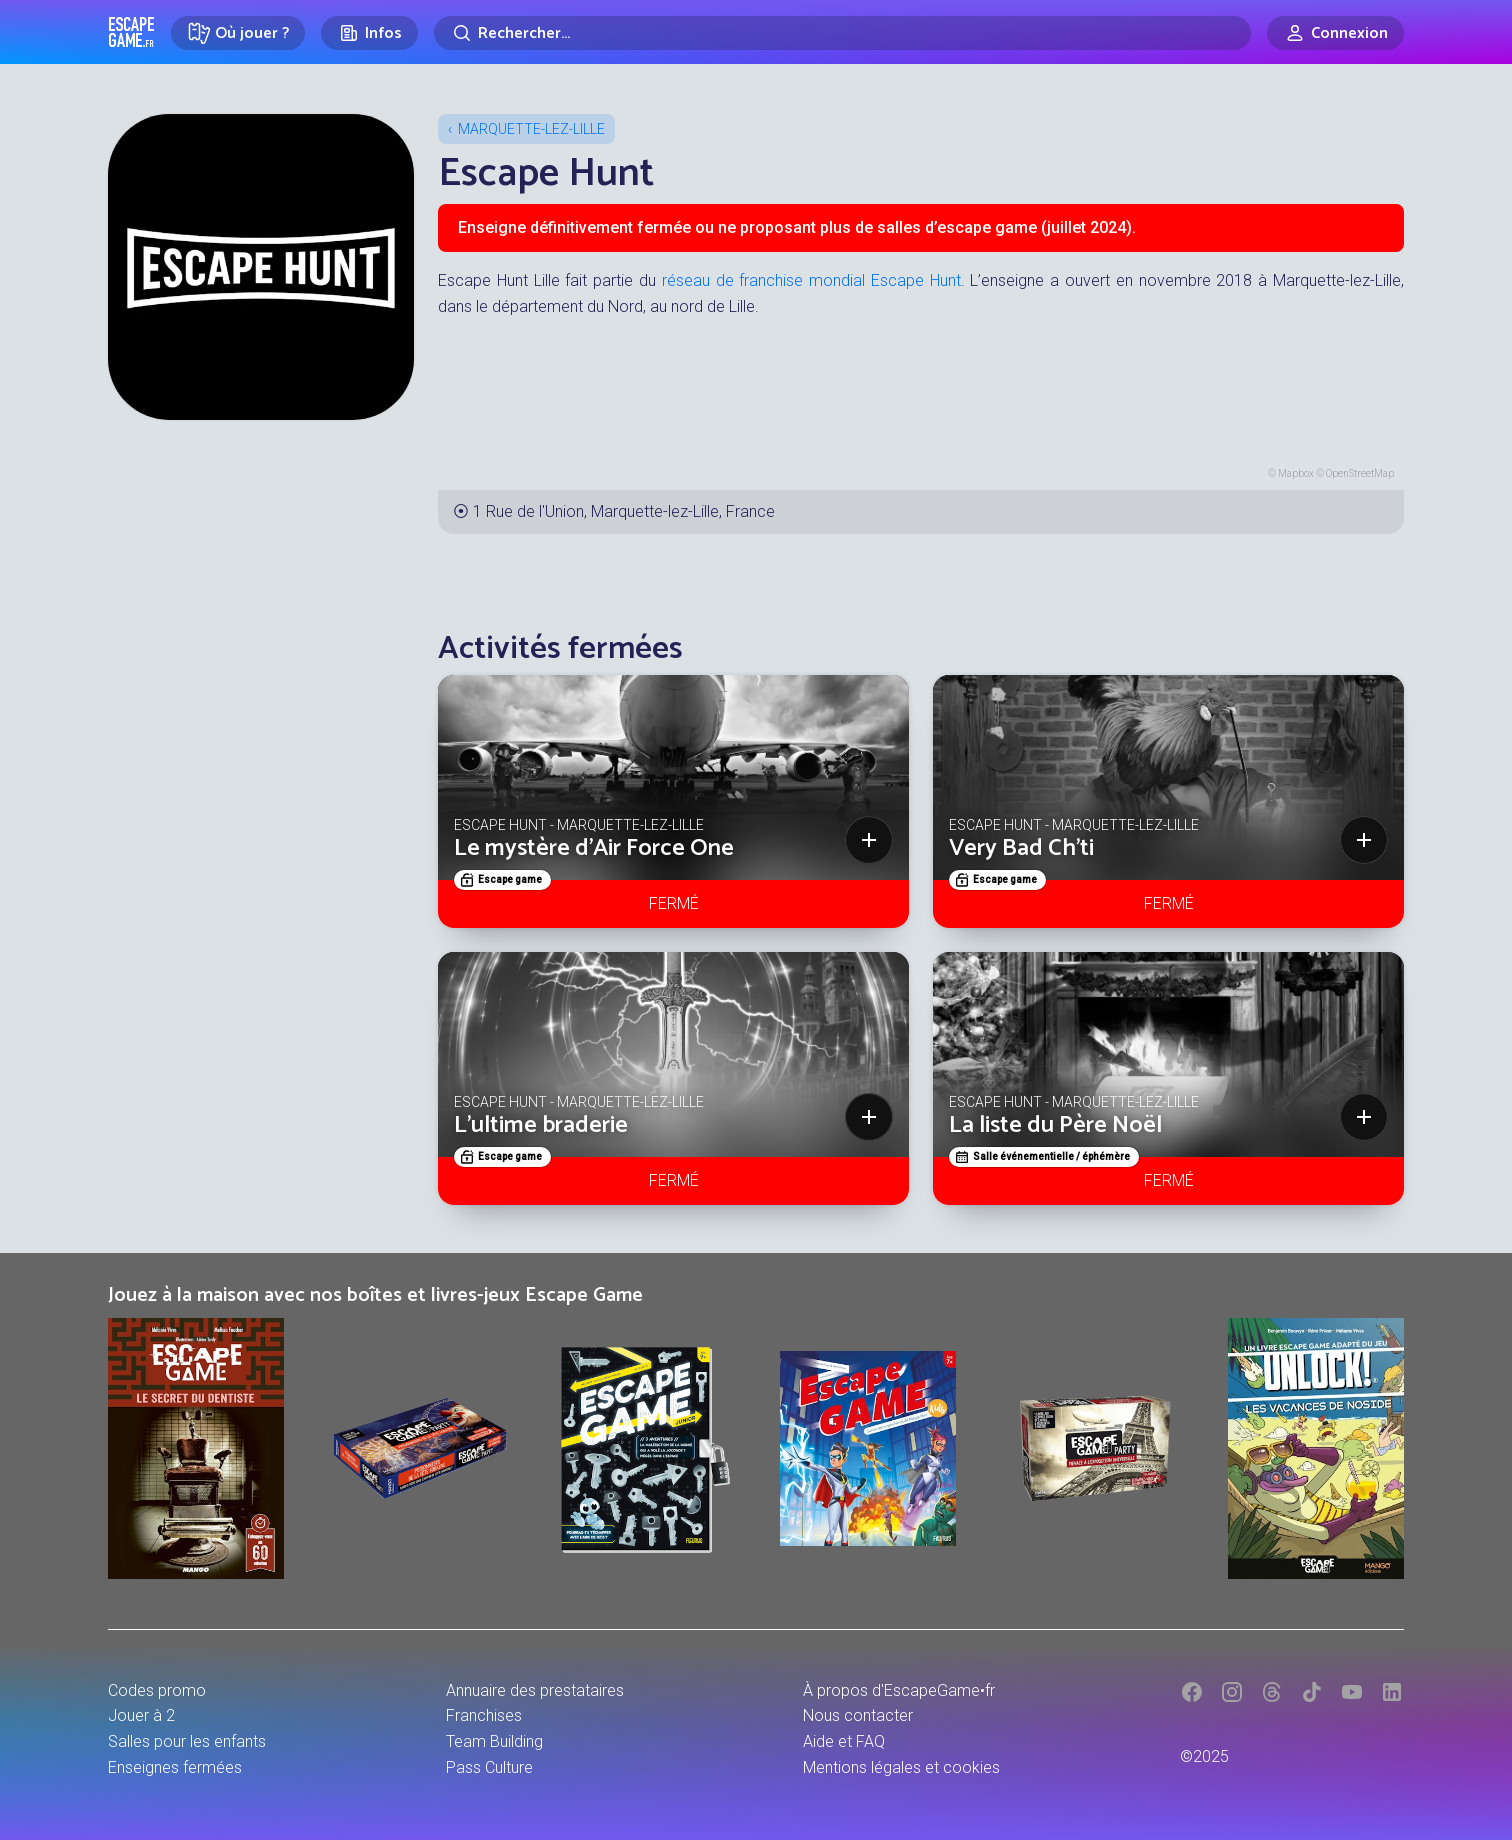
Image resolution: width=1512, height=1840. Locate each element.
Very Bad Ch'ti (1021, 848)
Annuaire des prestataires (535, 1690)
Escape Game (131, 32)
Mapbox (1296, 473)
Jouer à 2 (141, 1715)
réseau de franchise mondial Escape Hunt (811, 280)
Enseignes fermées (175, 1767)
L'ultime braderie (541, 1125)
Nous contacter (858, 1715)
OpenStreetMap (1360, 473)
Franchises (484, 1715)
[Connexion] (1335, 33)
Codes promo (157, 1690)
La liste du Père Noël (1055, 1125)
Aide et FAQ (844, 1741)
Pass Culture (489, 1767)
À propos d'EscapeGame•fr (899, 1690)
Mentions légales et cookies (901, 1767)
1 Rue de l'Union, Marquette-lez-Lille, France (624, 511)
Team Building (494, 1741)
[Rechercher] (842, 33)
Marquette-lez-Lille (531, 129)
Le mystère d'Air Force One (594, 848)
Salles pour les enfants (187, 1741)
